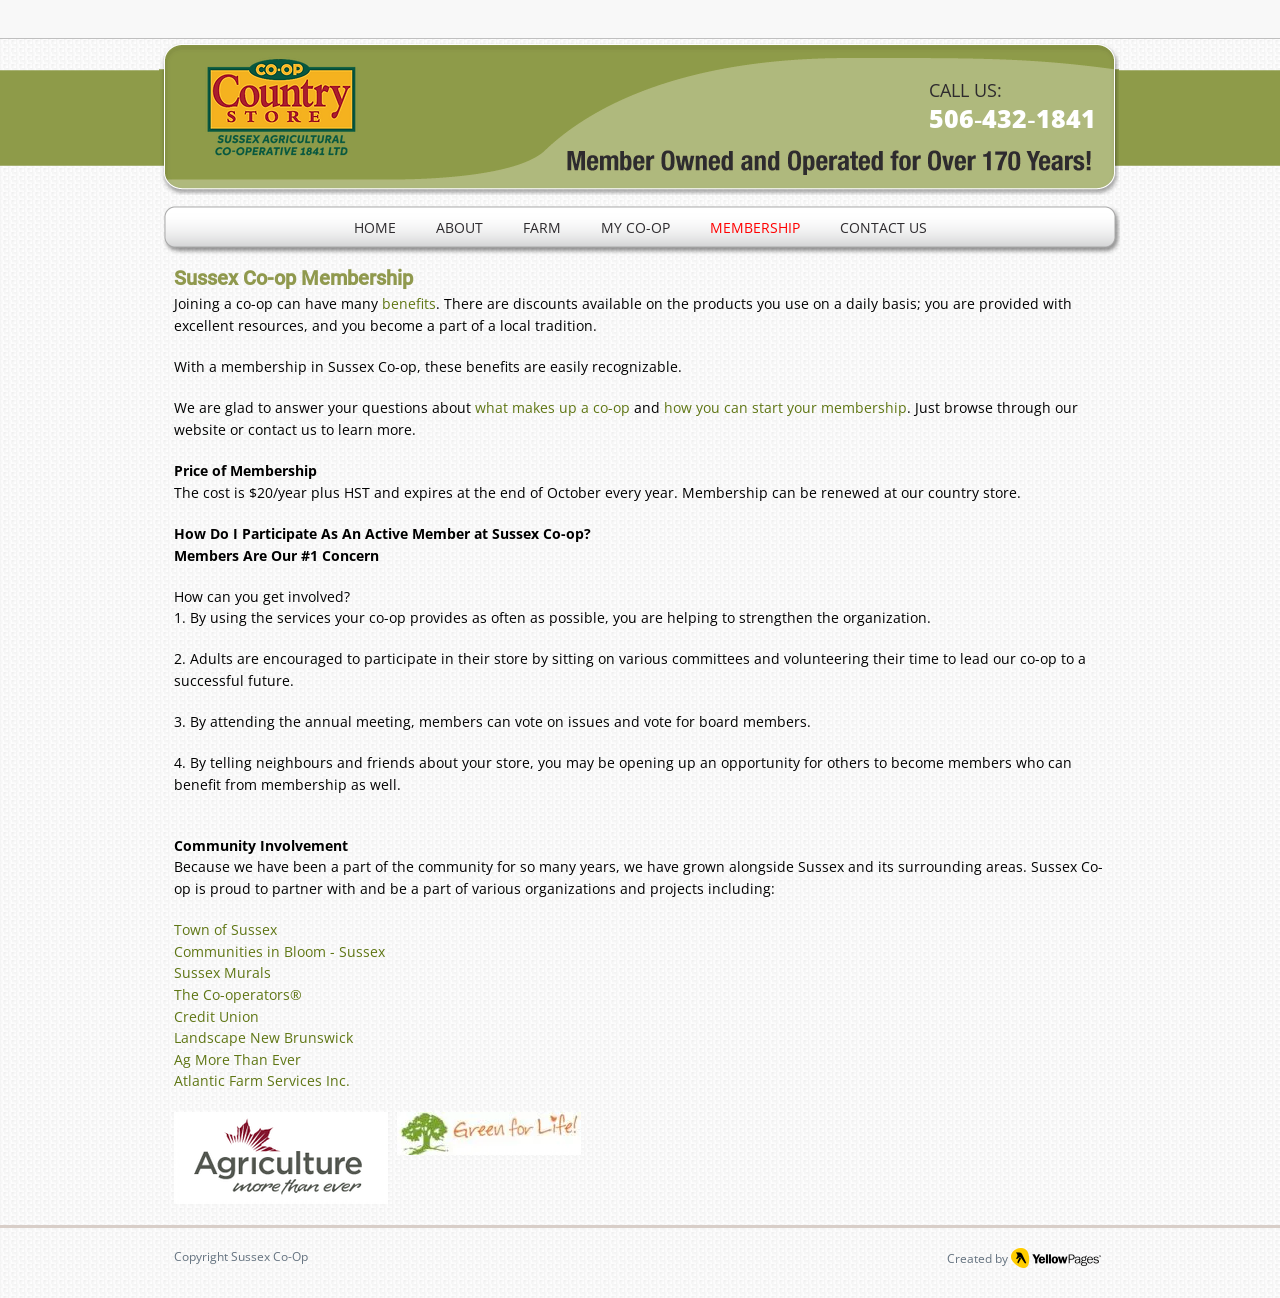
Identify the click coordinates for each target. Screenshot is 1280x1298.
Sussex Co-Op (269, 1256)
